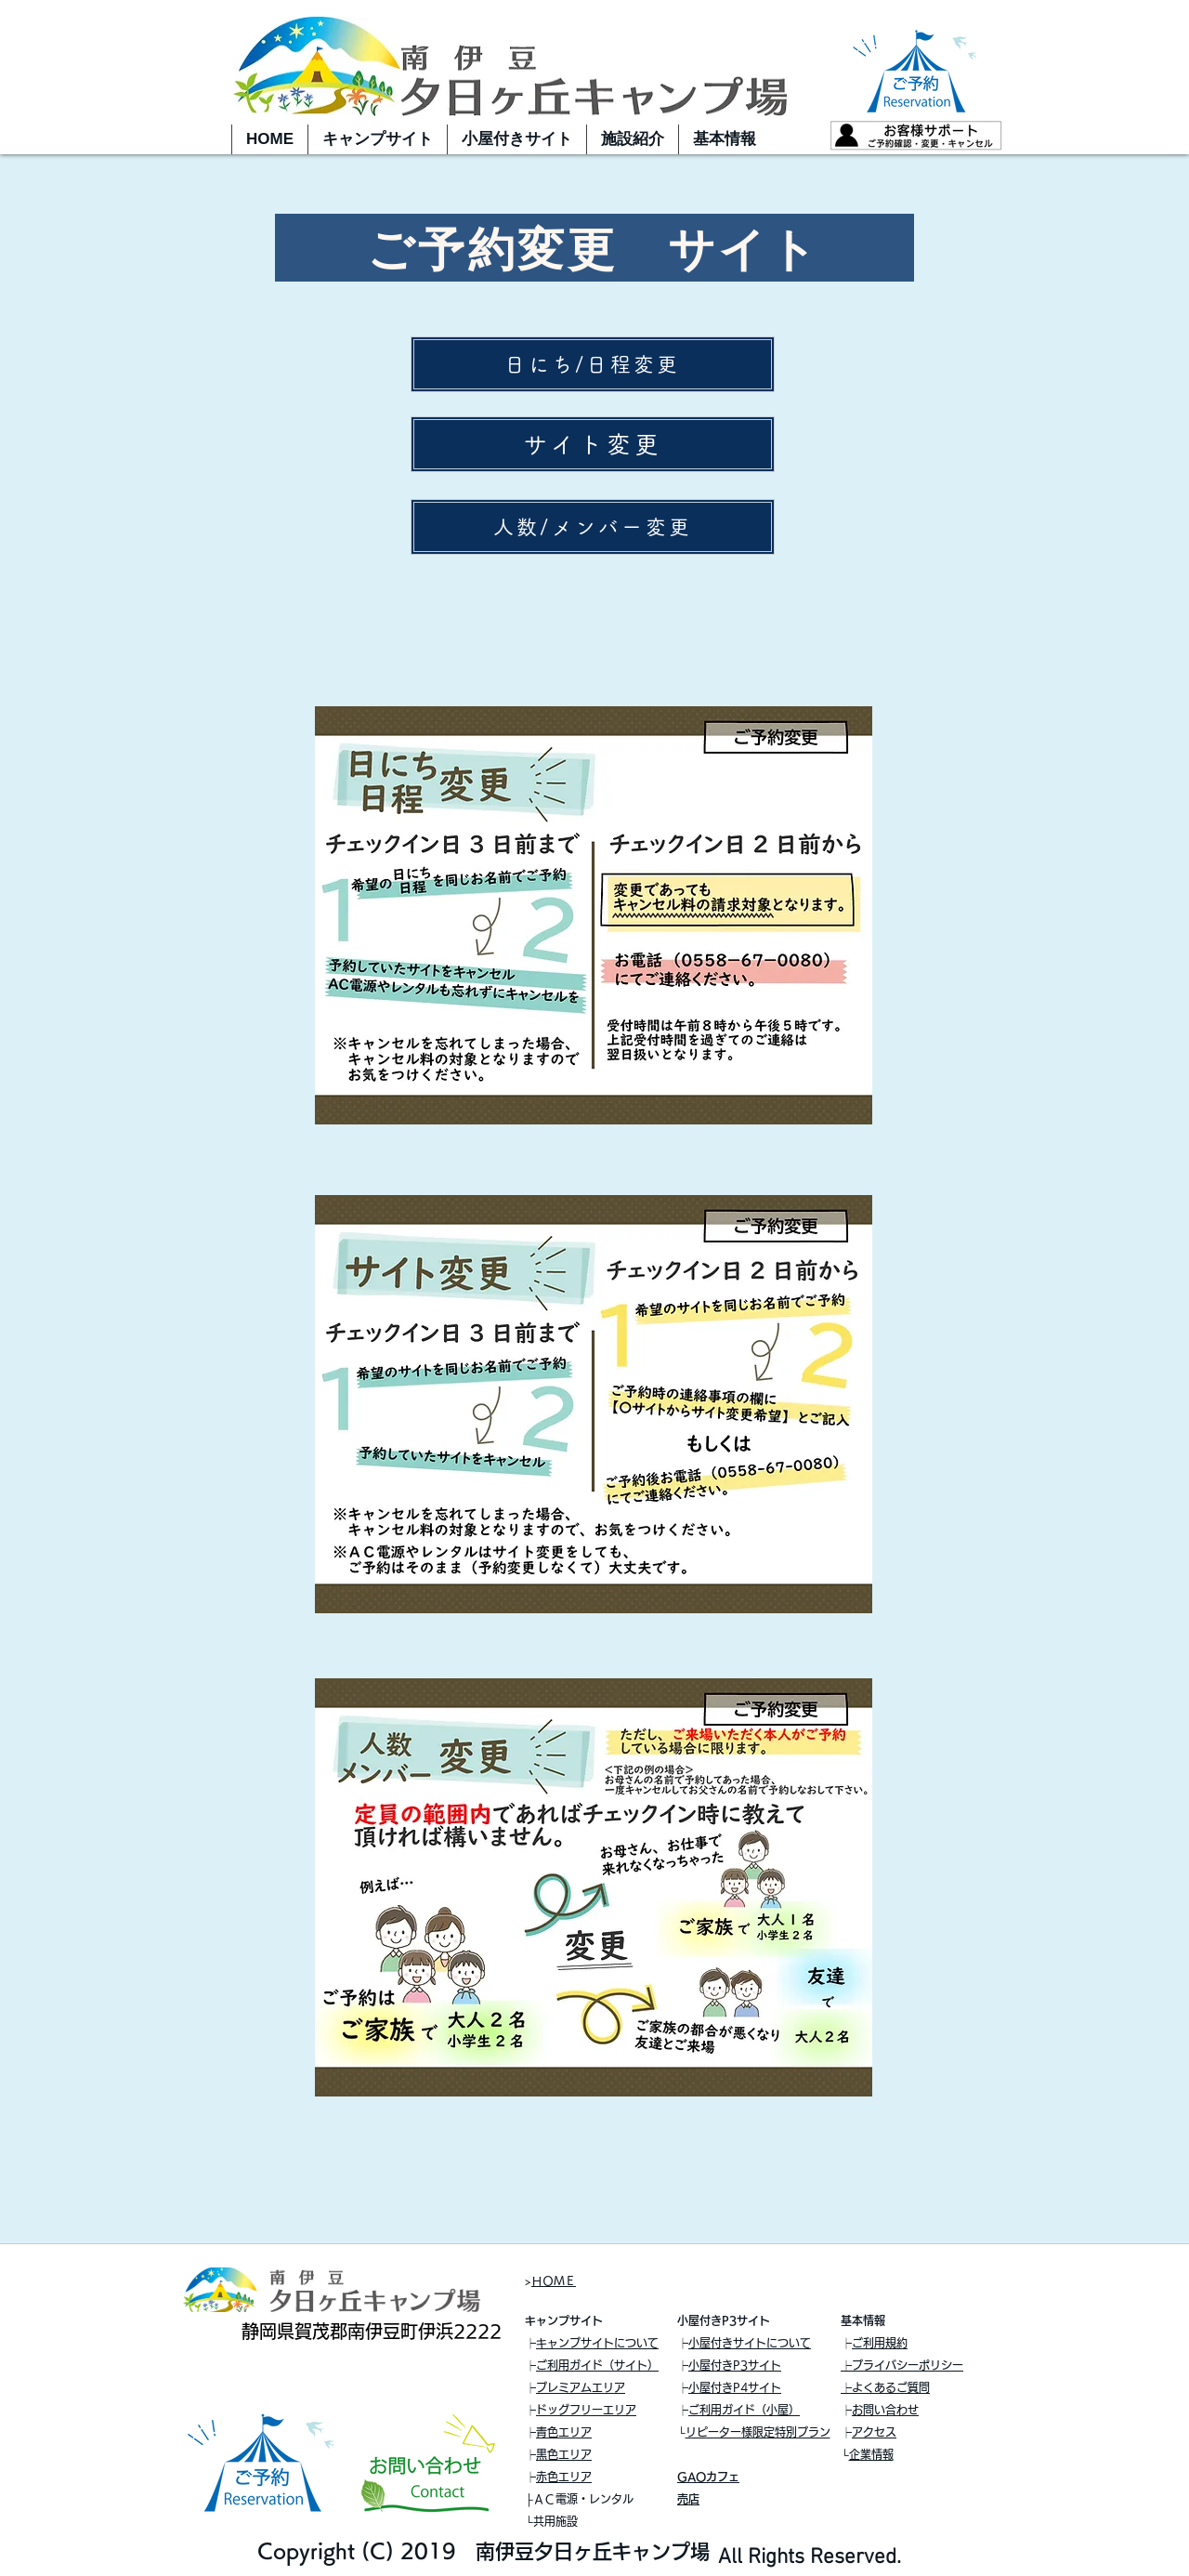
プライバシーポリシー (907, 2365)
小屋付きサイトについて (749, 2342)
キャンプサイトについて (597, 2342)
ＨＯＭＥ (553, 2280)
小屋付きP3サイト (734, 2365)
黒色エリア (564, 2454)
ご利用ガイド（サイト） (597, 2365)
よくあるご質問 (891, 2387)
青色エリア (564, 2432)
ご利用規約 (880, 2342)
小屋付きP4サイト (734, 2387)
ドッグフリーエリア (586, 2409)
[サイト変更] (593, 444)
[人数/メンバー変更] (593, 527)
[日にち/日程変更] (593, 364)
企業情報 (871, 2454)
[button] (377, 139)
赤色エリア (564, 2476)
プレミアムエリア (580, 2387)
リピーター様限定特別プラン (758, 2432)
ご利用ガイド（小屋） (744, 2409)
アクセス (874, 2432)
